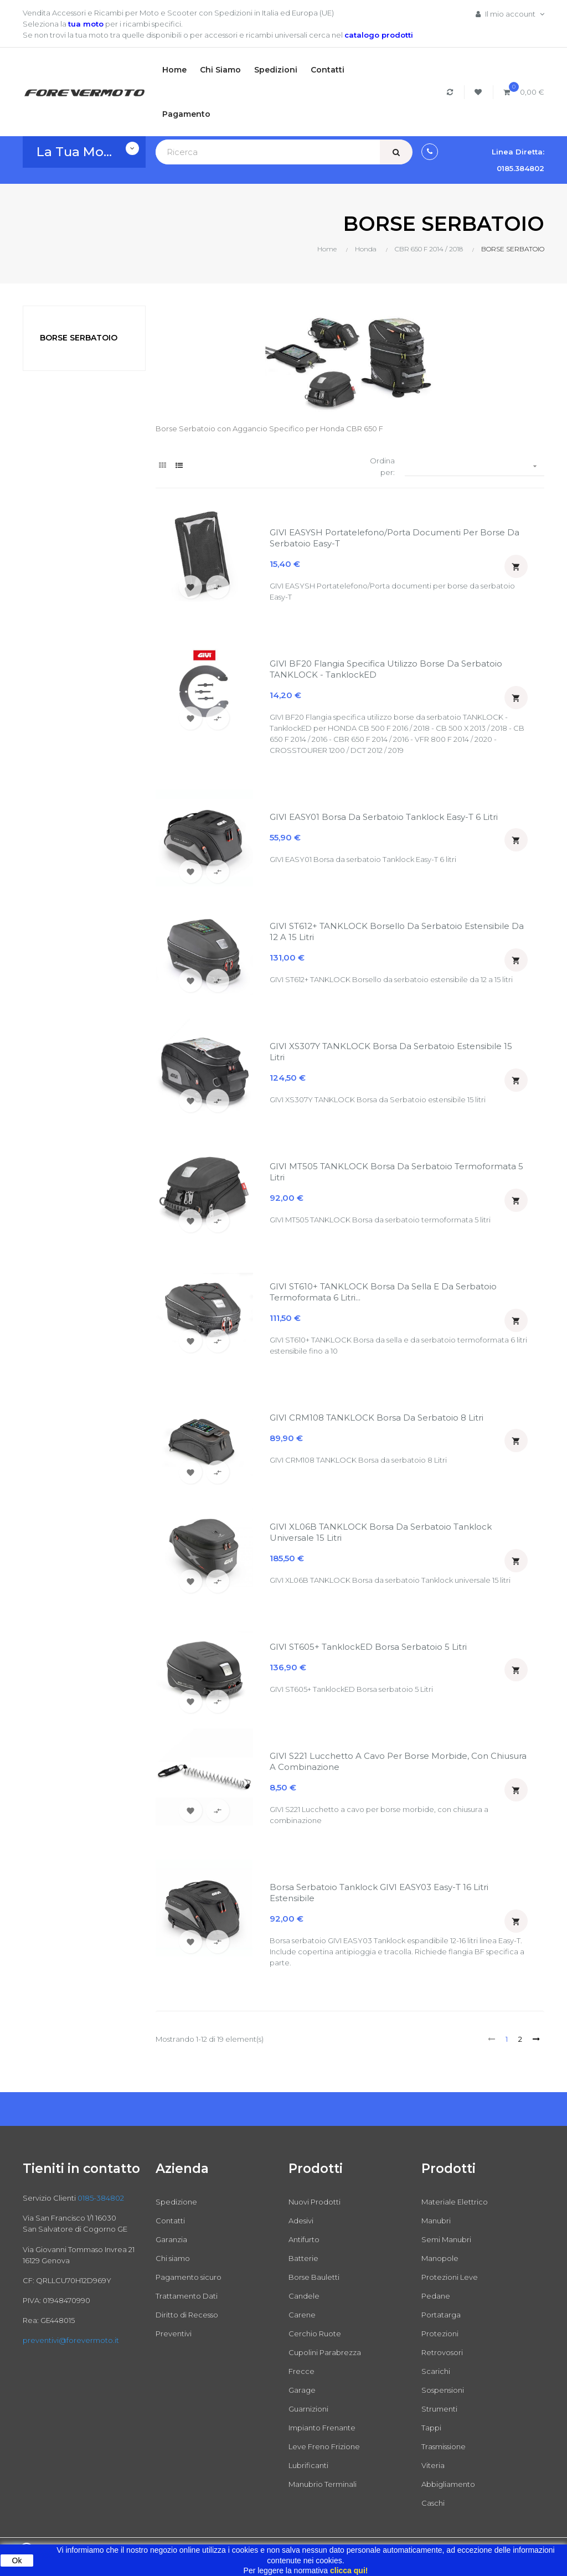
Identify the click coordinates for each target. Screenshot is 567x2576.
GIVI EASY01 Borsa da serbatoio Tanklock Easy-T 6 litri (384, 817)
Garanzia (171, 2239)
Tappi (431, 2427)
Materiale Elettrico (454, 2201)
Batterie (303, 2258)
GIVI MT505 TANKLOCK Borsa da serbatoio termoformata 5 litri (396, 1172)
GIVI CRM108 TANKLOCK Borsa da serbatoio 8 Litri (376, 1417)
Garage (302, 2390)
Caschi (433, 2502)
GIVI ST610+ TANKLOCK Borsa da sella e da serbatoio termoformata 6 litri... (383, 1292)
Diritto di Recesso (187, 2314)
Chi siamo (173, 2258)
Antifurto (303, 2239)
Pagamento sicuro (188, 2277)
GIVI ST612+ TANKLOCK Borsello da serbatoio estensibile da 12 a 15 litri (397, 931)
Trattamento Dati (187, 2295)
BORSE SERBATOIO (78, 338)
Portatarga (441, 2314)
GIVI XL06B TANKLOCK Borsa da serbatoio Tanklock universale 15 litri (381, 1532)
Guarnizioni (308, 2408)
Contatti (170, 2220)
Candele (303, 2295)
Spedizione (176, 2201)
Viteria (433, 2465)
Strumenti (439, 2408)
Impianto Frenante (321, 2427)
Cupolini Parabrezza (324, 2352)
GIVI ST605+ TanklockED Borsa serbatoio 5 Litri (368, 1646)
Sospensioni (442, 2390)
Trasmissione (443, 2446)
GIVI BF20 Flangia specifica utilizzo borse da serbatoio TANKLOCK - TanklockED (386, 669)
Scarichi (435, 2371)
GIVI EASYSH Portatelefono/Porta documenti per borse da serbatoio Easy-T (394, 538)
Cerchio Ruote (314, 2333)
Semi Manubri (446, 2239)
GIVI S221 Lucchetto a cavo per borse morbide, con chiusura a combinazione (398, 1761)
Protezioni (439, 2333)
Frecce (301, 2371)
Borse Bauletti (313, 2277)
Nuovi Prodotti (314, 2201)
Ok (17, 2560)
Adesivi (300, 2220)
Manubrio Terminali (322, 2484)
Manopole (439, 2258)
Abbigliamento (448, 2484)
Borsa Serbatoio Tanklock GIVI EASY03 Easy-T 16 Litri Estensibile (379, 1892)
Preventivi (174, 2333)
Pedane (435, 2295)
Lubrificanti (308, 2465)
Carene (302, 2314)
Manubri (436, 2220)
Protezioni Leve (449, 2277)
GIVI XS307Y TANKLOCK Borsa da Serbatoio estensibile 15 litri (391, 1051)
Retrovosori (442, 2352)
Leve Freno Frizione (324, 2446)
